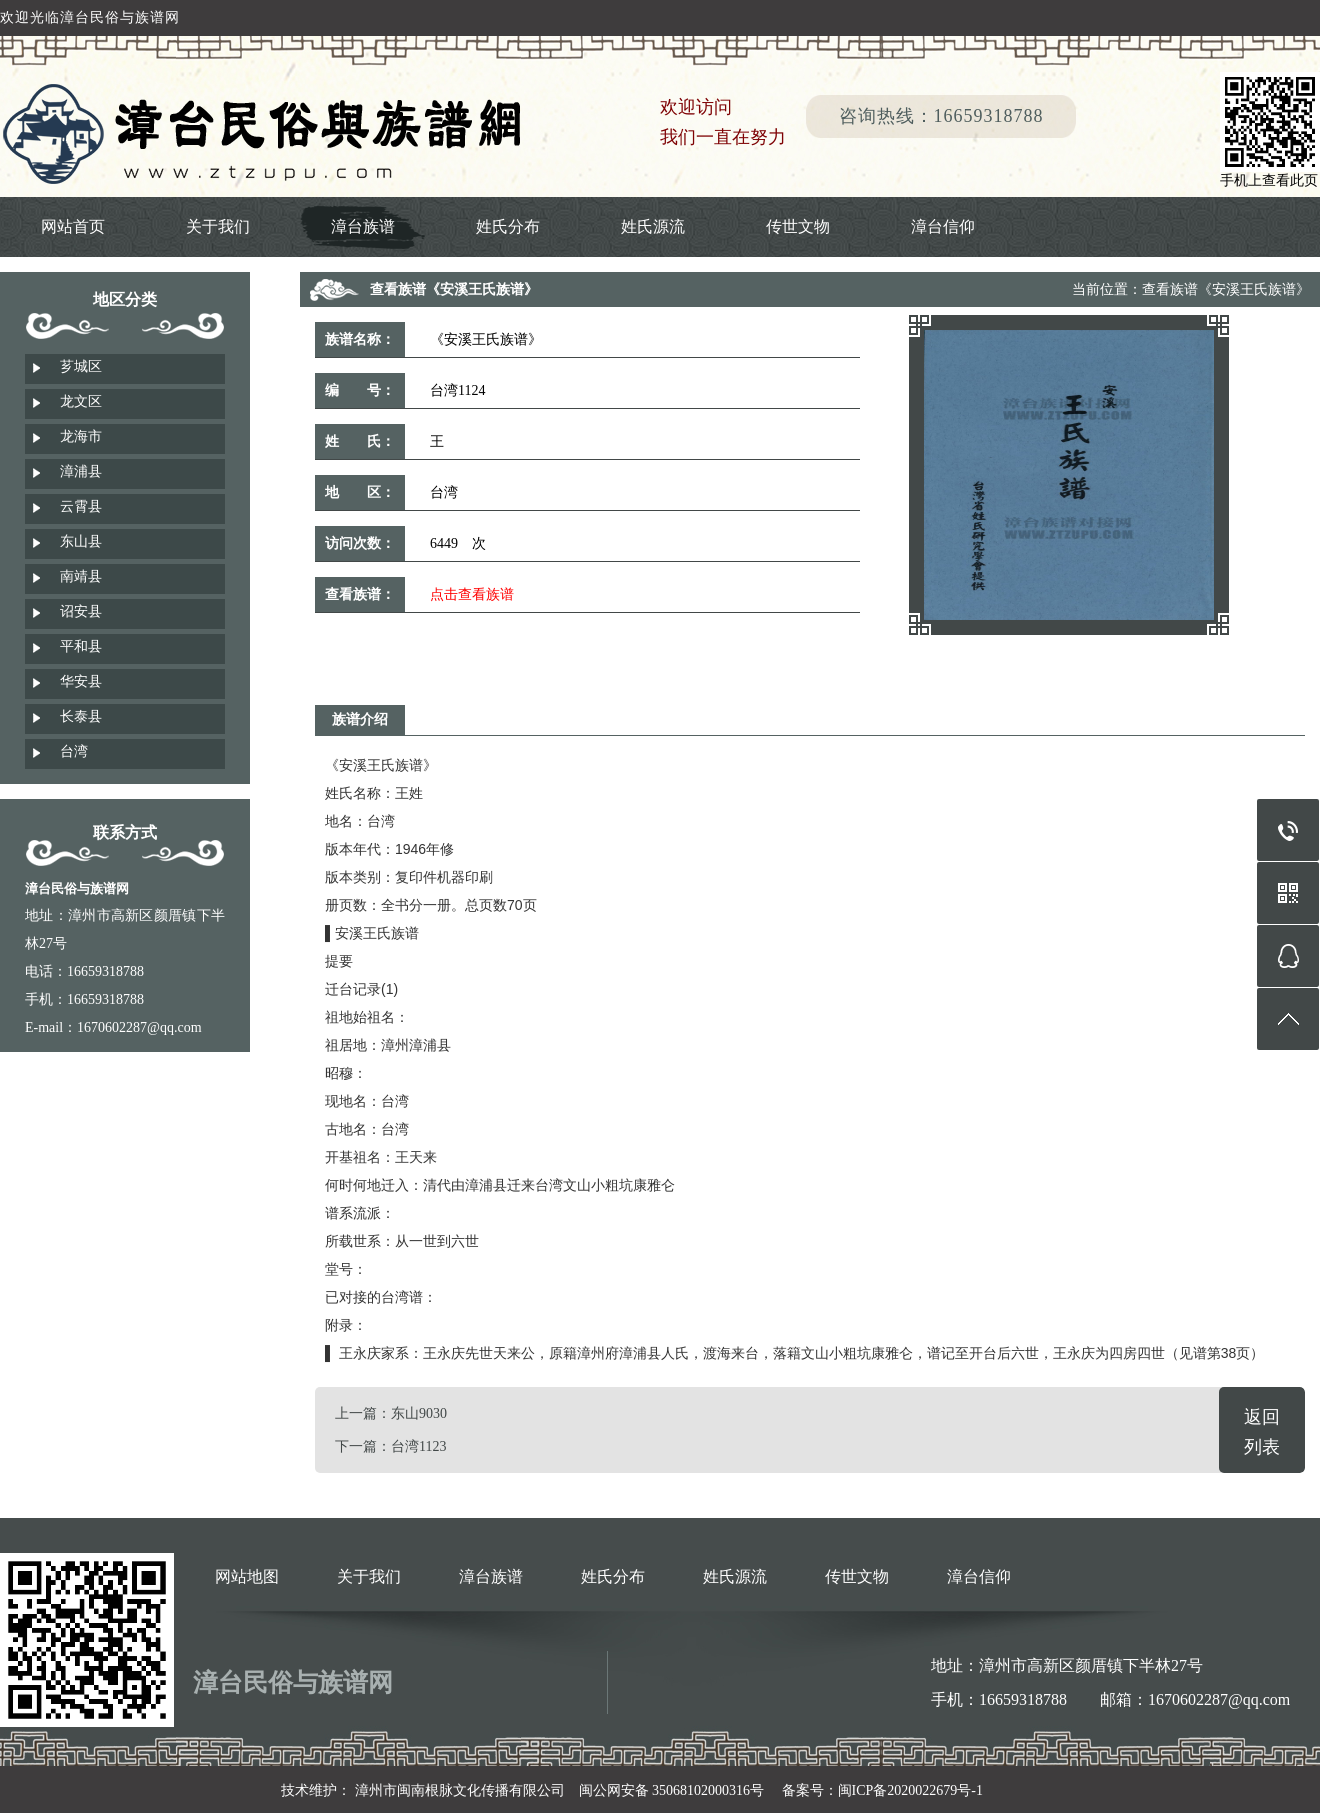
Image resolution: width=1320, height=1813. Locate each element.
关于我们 (218, 226)
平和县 (81, 646)
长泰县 (81, 716)
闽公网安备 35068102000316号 (672, 1790)
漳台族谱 (363, 226)
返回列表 (1262, 1432)
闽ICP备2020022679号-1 (910, 1790)
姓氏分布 (508, 226)
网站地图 (247, 1576)
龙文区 (81, 401)
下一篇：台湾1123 (390, 1446)
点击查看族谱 (472, 594)
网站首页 (73, 226)
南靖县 (81, 576)
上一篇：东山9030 (391, 1413)
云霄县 (81, 506)
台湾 (74, 751)
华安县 (81, 681)
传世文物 (798, 226)
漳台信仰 (943, 226)
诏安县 (81, 611)
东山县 (81, 541)
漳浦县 (81, 471)
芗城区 (81, 366)
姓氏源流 (653, 226)
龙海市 (81, 436)
